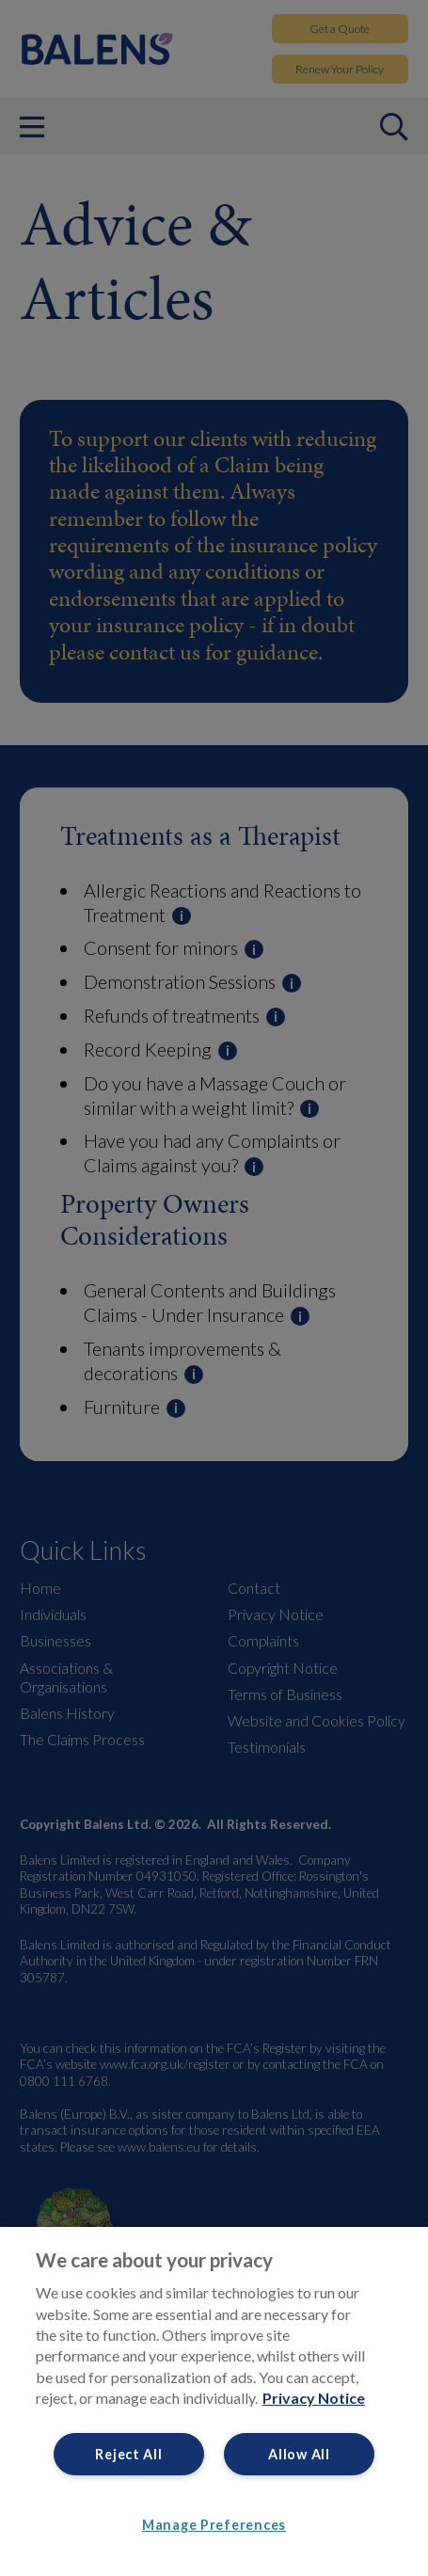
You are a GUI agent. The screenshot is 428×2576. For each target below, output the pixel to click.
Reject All (128, 2454)
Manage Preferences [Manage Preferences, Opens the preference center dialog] (214, 2525)
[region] (214, 2401)
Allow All (298, 2454)
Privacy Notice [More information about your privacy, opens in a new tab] (313, 2398)
